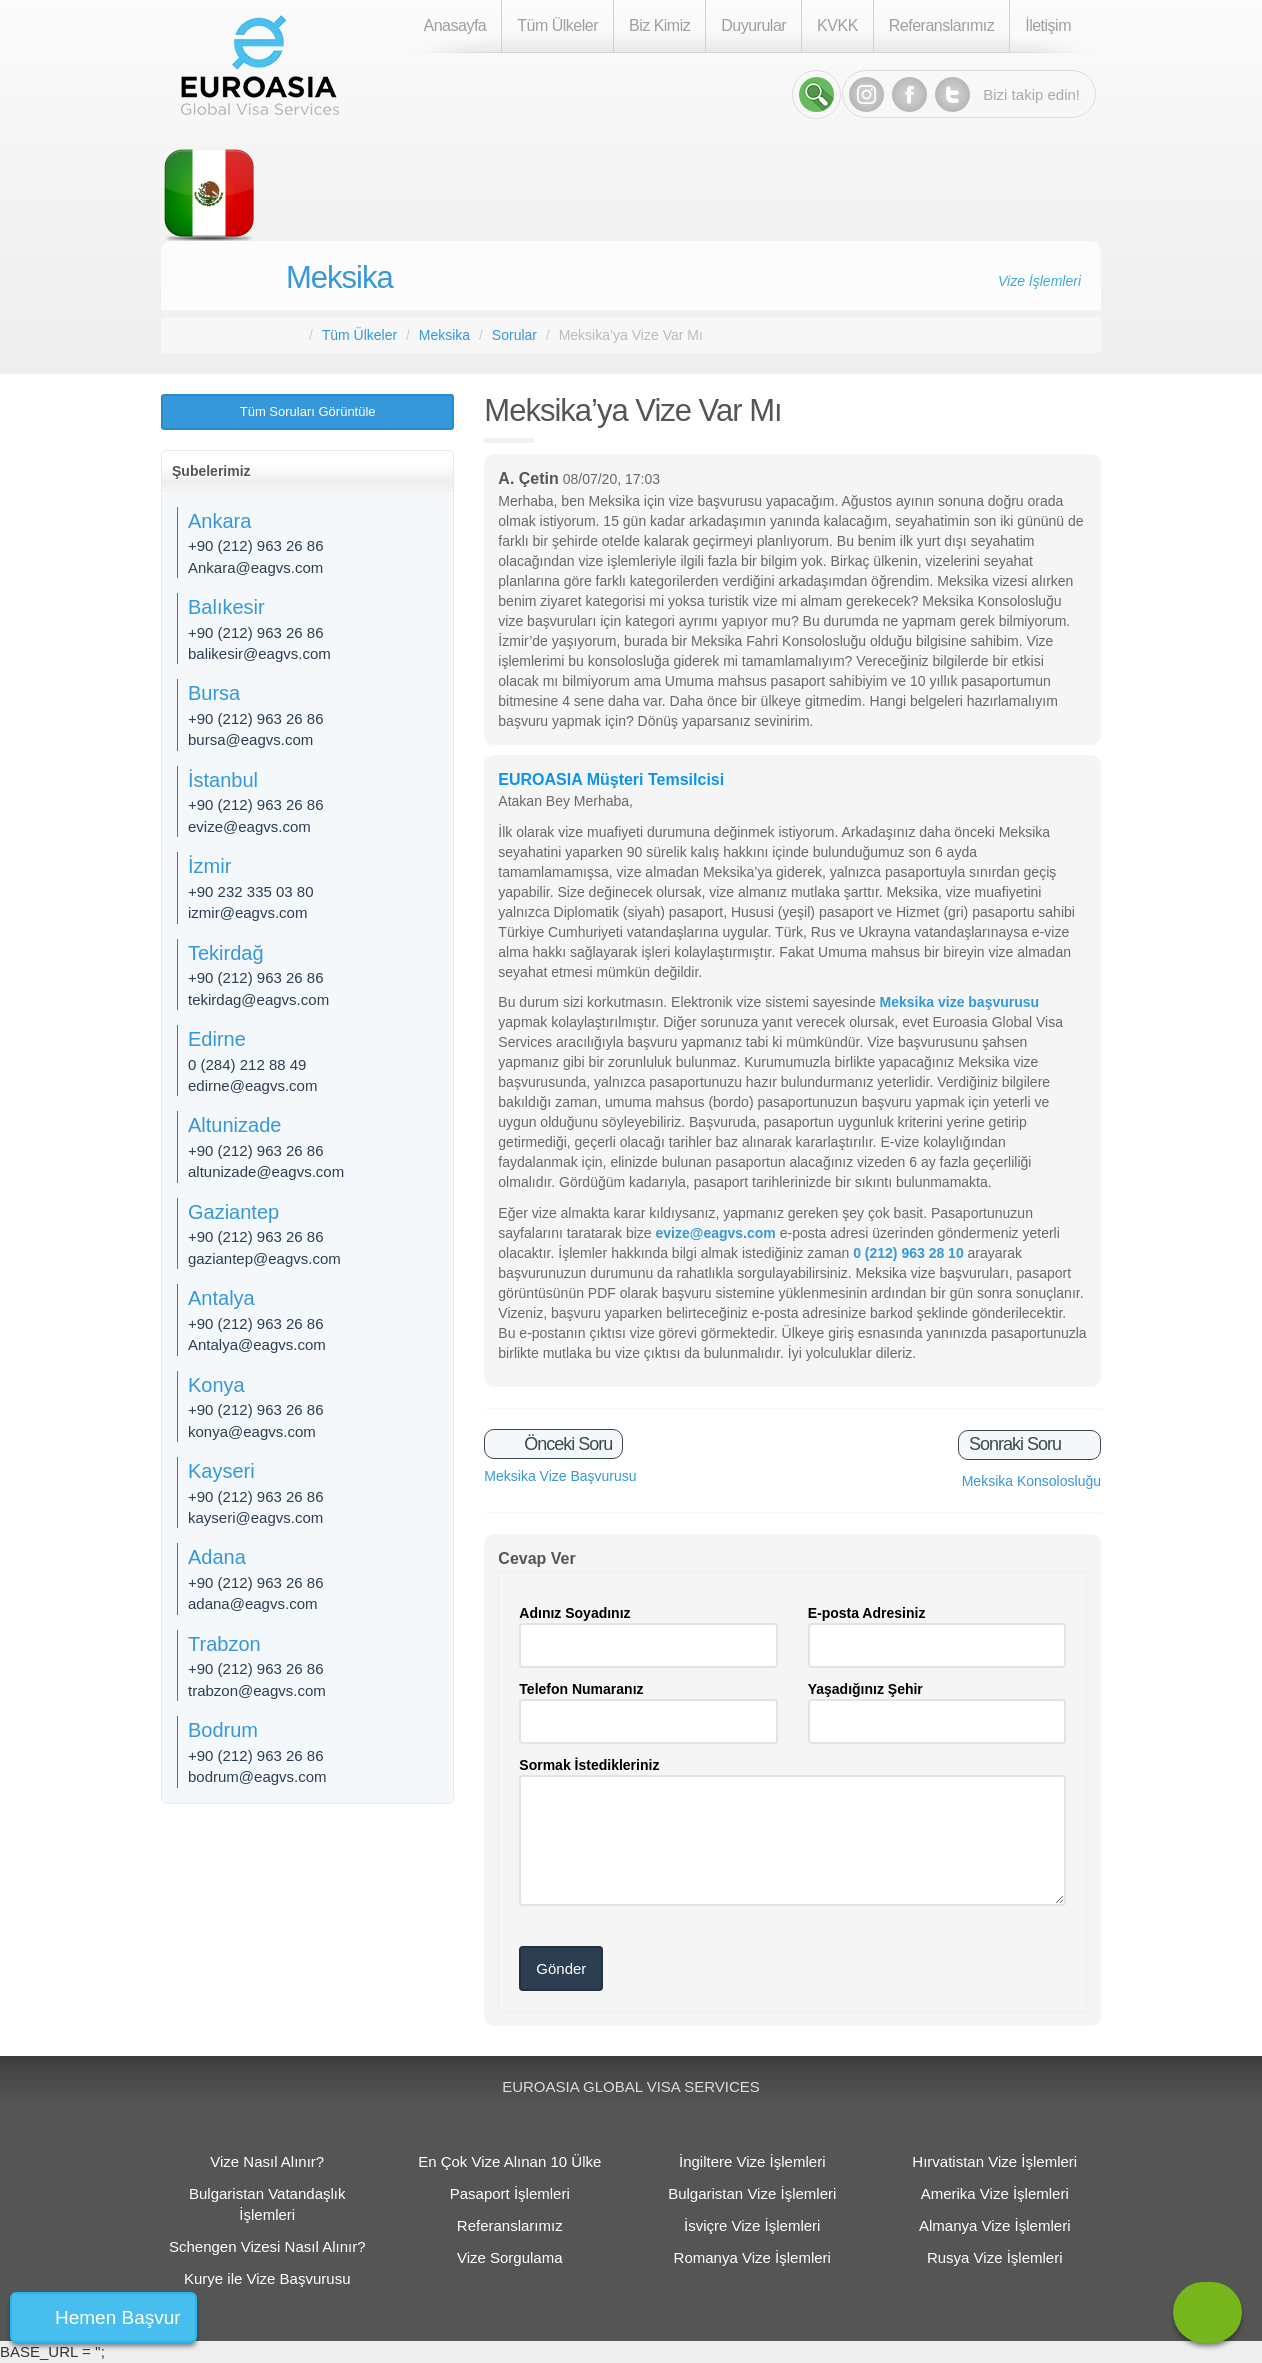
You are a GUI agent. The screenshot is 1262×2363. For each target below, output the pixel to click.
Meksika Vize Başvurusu (560, 1476)
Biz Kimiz (659, 25)
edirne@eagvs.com (252, 1085)
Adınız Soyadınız (574, 1613)
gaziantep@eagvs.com (264, 1258)
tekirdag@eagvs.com (258, 999)
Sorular (514, 335)
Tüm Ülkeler (557, 25)
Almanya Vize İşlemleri (994, 2225)
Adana (217, 1557)
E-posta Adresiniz (867, 1613)
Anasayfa (455, 25)
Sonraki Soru (1017, 1444)
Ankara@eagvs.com (255, 567)
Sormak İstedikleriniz (589, 1765)
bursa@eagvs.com (250, 739)
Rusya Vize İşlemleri (995, 2257)
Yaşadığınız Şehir (865, 1689)
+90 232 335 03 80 (251, 891)
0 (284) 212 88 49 (247, 1064)
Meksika (339, 277)
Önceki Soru (566, 1444)
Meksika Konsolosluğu (1031, 1481)
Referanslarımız (941, 25)
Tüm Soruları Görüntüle (308, 411)
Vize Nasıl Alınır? (267, 2161)
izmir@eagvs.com (247, 912)
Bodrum (223, 1730)
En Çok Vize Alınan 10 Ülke (509, 2161)
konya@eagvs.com (252, 1431)
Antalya (221, 1298)
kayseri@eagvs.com (255, 1517)
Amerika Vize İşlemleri (995, 2193)
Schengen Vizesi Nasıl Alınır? (267, 2246)
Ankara (219, 521)
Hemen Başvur (118, 2317)
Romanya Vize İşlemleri (752, 2257)
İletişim (1048, 25)
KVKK (837, 25)
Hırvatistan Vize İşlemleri (994, 2161)
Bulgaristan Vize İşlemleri (752, 2193)
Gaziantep (233, 1212)
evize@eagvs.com (249, 826)
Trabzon (224, 1644)
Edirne (217, 1039)
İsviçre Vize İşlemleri (752, 2225)
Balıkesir (226, 607)
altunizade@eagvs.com (266, 1171)
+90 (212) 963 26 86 (256, 545)
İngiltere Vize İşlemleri (752, 2161)
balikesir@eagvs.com (259, 653)
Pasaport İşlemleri (510, 2193)
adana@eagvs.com (252, 1603)
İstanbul (223, 780)
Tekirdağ (226, 953)
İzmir (209, 866)
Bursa (214, 693)
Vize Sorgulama (510, 2257)
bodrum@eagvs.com (257, 1776)
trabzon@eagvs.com (257, 1690)
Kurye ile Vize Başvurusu (267, 2278)
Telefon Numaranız (581, 1689)
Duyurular (753, 25)
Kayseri (221, 1471)
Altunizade (234, 1125)
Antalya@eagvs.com (257, 1344)
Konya (216, 1385)
